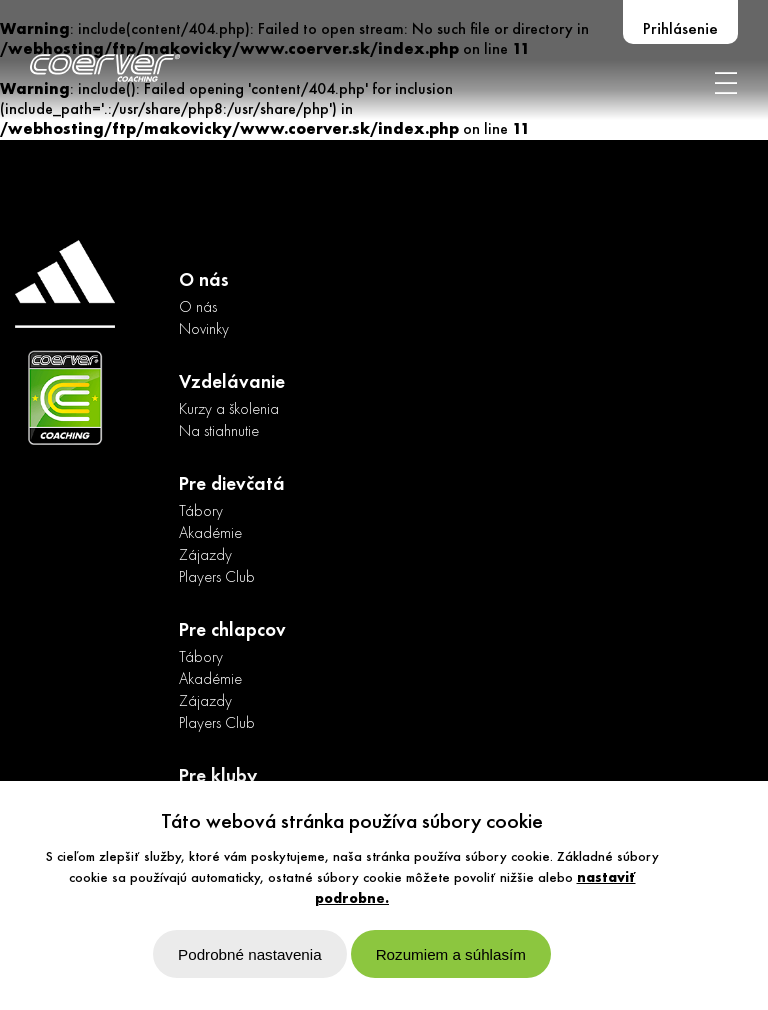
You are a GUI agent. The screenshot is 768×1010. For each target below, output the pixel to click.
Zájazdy (205, 556)
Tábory (201, 512)
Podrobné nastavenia (250, 954)
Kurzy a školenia (229, 410)
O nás (198, 308)
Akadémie (210, 534)
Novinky (204, 330)
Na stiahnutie (219, 432)
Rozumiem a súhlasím (451, 954)
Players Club (217, 578)
